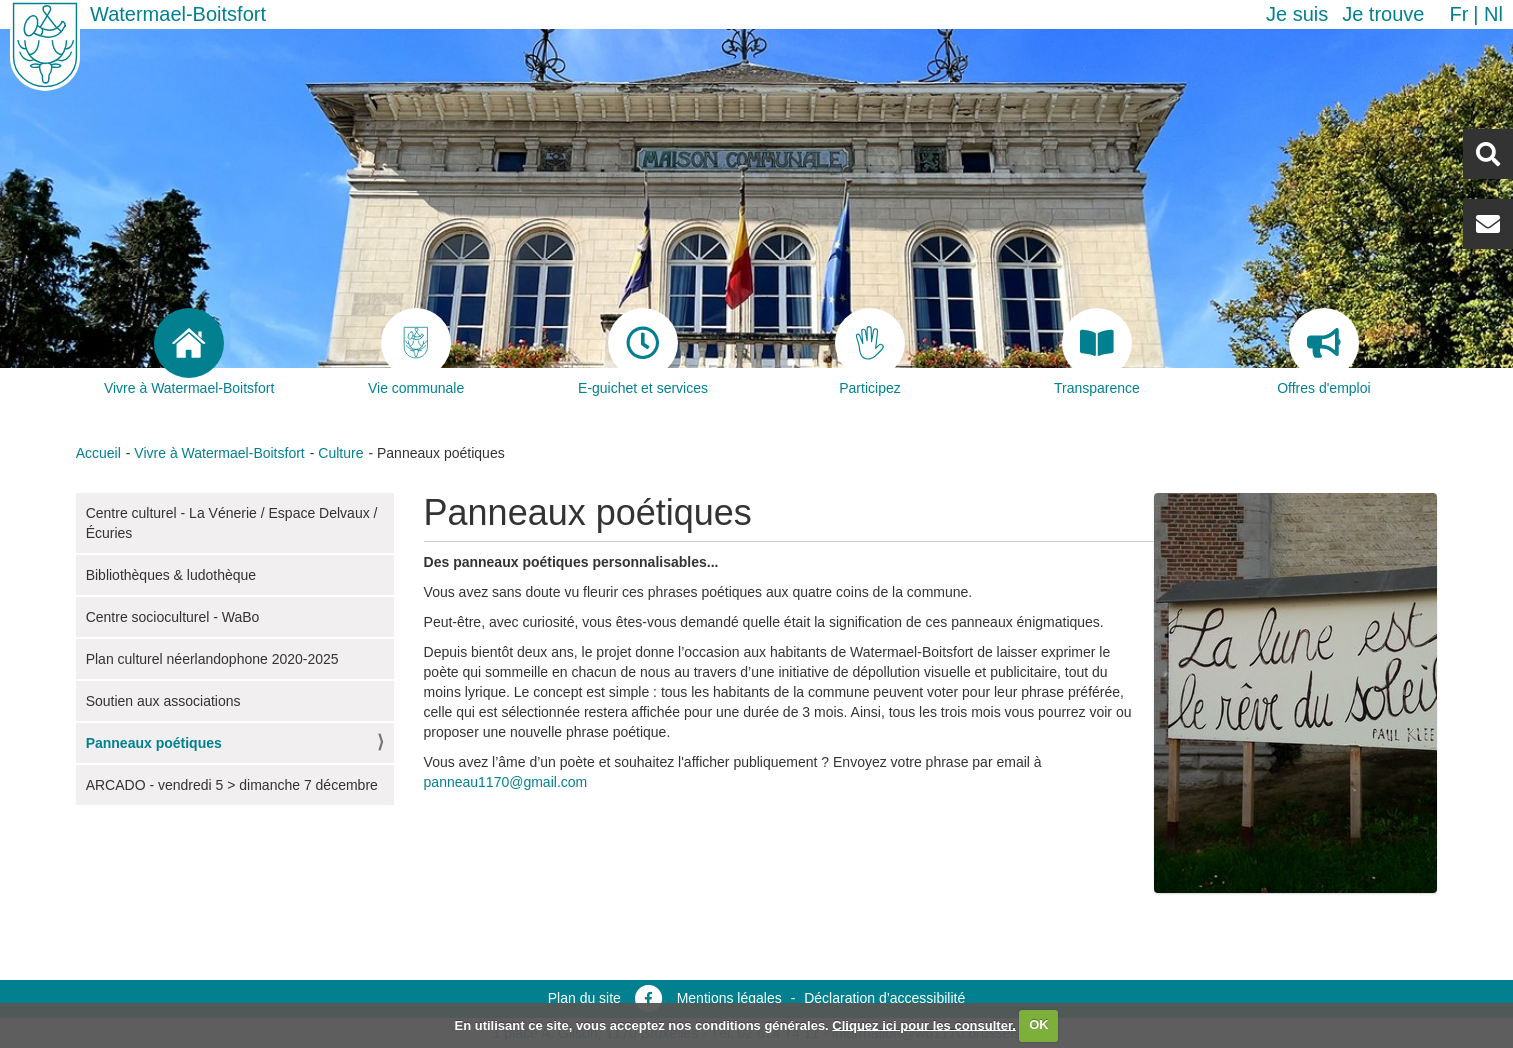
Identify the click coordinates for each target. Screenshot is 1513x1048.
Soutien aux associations (163, 701)
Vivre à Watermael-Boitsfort (219, 453)
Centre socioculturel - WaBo (173, 617)
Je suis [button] (1297, 14)
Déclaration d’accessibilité (884, 998)
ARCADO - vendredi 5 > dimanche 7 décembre (232, 785)
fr (1458, 14)
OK (1039, 1024)
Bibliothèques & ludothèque (171, 575)
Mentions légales (729, 998)
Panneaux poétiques (154, 743)
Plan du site (584, 998)
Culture (340, 453)
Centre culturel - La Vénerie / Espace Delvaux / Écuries (232, 523)
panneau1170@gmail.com (506, 782)
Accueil (98, 453)
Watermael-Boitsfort (178, 14)
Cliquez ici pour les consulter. (924, 1024)
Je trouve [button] (1383, 14)
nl (1493, 14)
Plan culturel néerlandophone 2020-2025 (212, 659)
